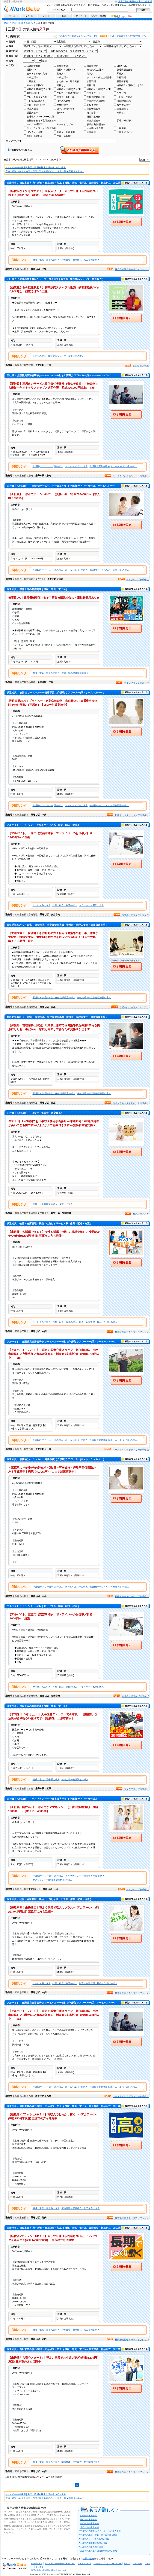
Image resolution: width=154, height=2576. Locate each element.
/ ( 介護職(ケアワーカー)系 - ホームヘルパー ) (58, 375)
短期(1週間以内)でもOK (39, 89)
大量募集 (31, 81)
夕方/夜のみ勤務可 (96, 101)
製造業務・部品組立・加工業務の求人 (80, 260)
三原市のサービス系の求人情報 (94, 2539)
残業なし (121, 89)
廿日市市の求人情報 (89, 2527)
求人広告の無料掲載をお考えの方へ (60, 2563)
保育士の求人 (66, 1204)
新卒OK (60, 112)
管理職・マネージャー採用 (40, 116)
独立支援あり (93, 120)
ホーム (12, 16)
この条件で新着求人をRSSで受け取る (127, 36)
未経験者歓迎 (33, 66)
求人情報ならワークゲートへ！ (22, 8)
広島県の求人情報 (88, 2515)
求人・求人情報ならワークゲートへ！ (14, 2565)
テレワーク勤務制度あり (69, 93)
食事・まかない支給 (37, 73)
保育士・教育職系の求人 (45, 1204)
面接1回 (91, 85)
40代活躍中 (32, 77)
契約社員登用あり (36, 136)
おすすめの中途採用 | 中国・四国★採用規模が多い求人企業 (35, 167)
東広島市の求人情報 (89, 2523)
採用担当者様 (36, 2563)
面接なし (61, 85)
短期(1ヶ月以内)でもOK (69, 89)
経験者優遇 (62, 66)
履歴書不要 (122, 81)
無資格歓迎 (92, 66)
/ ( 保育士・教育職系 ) (34, 1113)
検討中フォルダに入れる (135, 183)
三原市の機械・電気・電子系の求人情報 (98, 2535)
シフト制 (121, 93)
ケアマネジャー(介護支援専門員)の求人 (85, 1876)
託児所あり (32, 112)
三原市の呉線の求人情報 (91, 2547)
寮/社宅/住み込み (95, 69)
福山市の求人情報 (88, 2519)
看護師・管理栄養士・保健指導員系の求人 (54, 997)
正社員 (29, 16)
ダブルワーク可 (94, 93)
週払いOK (32, 69)
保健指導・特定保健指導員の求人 (94, 997)
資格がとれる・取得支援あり (41, 120)
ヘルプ (127, 2563)
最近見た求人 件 (123, 16)
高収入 (90, 73)
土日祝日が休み (124, 97)
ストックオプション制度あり (41, 128)
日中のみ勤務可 (65, 101)
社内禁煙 (91, 132)
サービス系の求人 (42, 905)
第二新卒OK (93, 112)
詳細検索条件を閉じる (21, 150)
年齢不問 (121, 77)
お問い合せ (88, 2558)
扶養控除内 (122, 108)
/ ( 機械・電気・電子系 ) (36, 589)
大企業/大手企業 (95, 128)
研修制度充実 (93, 116)
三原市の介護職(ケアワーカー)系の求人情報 (100, 2531)
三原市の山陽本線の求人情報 (93, 2543)
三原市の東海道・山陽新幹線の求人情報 (98, 2551)
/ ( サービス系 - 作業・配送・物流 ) (42, 824)
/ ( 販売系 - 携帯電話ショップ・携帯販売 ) (54, 279)
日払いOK (122, 66)
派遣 (64, 16)
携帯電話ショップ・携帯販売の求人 (66, 356)
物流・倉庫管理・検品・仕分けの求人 (98, 1322)
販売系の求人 (39, 356)
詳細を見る (126, 222)
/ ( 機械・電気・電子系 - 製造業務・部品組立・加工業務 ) (65, 182)
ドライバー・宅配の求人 (91, 905)
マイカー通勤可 (35, 124)
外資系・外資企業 (66, 132)
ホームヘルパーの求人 (76, 466)
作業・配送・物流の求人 (64, 905)
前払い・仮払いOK (66, 69)
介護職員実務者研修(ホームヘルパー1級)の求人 (113, 466)
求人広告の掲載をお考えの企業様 (135, 1)
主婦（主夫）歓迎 (36, 105)
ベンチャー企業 (35, 132)
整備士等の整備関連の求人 (74, 673)
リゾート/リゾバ (65, 124)
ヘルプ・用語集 (98, 16)
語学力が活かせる (66, 108)
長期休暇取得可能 (96, 97)
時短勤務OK (33, 93)
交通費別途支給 (124, 69)
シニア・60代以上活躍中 (99, 77)
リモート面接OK (35, 85)
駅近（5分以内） (125, 120)
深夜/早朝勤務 (124, 101)
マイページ (81, 16)
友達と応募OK (64, 136)
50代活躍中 (62, 77)
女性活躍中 (62, 105)
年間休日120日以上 (66, 97)
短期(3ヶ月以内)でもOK (99, 89)
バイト (46, 16)
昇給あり (121, 73)
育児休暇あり (93, 108)
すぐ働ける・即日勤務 (68, 81)
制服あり (61, 73)
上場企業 (121, 128)
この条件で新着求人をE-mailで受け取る (78, 36)
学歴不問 (91, 81)
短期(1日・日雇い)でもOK (130, 85)
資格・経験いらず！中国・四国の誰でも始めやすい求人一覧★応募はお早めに (44, 171)
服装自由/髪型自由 (96, 124)
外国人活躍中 (33, 108)
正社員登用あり (124, 132)
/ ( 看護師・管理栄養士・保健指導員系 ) (56, 924)
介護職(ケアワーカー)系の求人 (48, 466)
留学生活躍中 (123, 105)
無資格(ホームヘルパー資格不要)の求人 (109, 570)
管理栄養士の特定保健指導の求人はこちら (49, 2570)
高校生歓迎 (92, 105)
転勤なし (121, 112)
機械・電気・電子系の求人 (46, 260)
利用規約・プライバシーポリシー (107, 2563)
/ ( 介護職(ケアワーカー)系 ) (51, 1798)
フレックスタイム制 (37, 97)
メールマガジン (84, 2563)
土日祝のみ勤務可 (36, 101)
